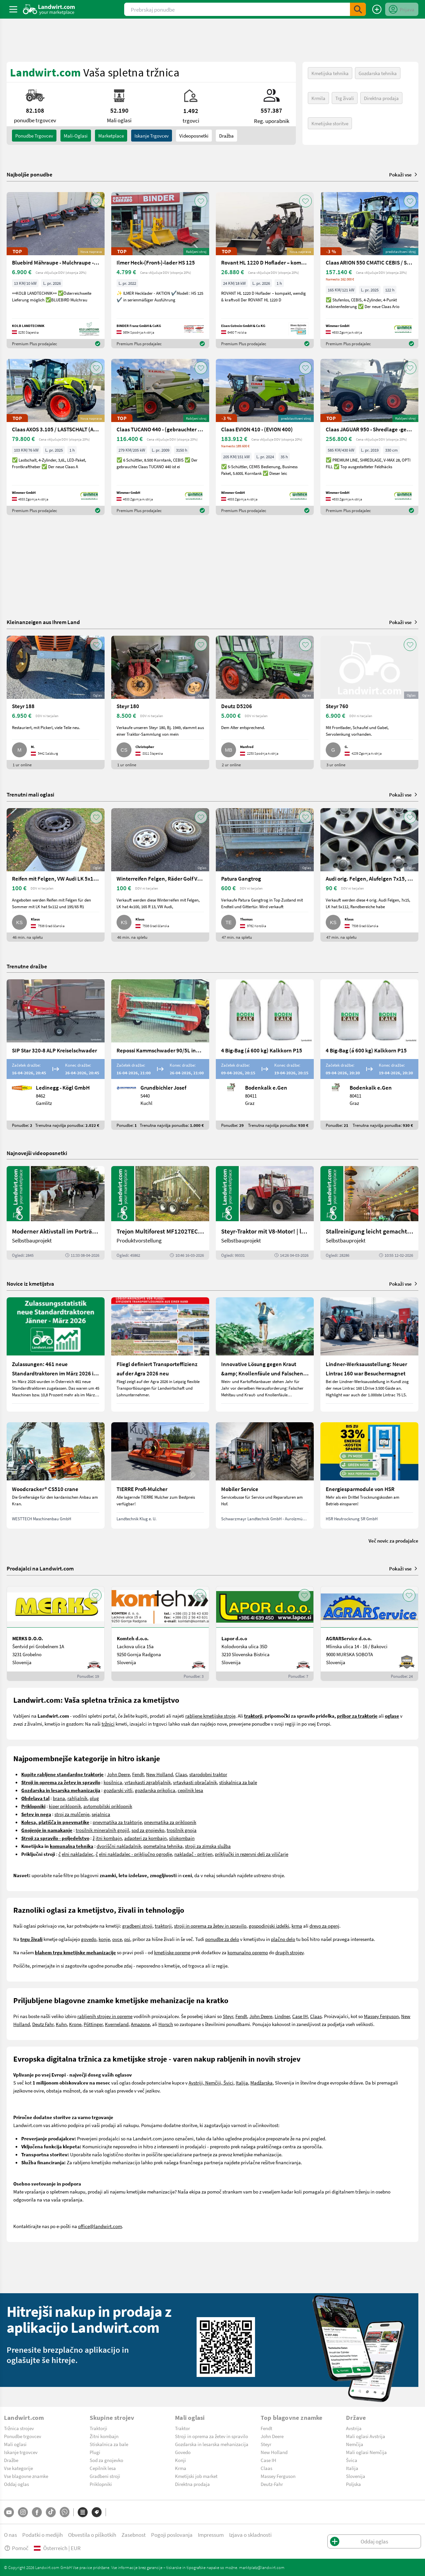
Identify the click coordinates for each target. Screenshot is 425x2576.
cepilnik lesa (190, 1790)
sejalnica (101, 1814)
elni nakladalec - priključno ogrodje (135, 1854)
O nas (10, 2534)
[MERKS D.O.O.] (55, 1633)
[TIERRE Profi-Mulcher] (160, 1475)
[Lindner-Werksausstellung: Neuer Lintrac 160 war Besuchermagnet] (369, 1354)
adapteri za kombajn (145, 1838)
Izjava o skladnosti (250, 2534)
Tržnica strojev (19, 2428)
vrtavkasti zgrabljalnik (148, 1782)
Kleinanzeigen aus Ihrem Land (43, 622)
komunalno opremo (247, 1952)
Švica (351, 2460)
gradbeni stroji (137, 1925)
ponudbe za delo (222, 1939)
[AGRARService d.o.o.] (369, 1633)
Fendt (138, 1774)
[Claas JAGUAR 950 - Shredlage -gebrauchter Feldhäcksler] (369, 437)
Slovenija (355, 2476)
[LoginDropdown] (401, 9)
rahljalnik (77, 1798)
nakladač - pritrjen (193, 1854)
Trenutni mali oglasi (30, 794)
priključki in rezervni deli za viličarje (251, 1854)
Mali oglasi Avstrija (365, 2436)
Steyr (228, 2016)
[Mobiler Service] (265, 1475)
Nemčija (354, 2444)
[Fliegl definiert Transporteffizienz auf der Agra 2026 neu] (160, 1354)
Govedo (183, 2452)
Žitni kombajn (104, 2436)
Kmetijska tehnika (330, 73)
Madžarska (261, 2082)
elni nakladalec (77, 1854)
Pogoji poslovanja (172, 2534)
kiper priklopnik (65, 1806)
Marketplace (111, 135)
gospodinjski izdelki (269, 1925)
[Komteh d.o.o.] (160, 1633)
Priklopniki (101, 2484)
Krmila (318, 98)
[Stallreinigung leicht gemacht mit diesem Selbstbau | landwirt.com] (369, 1213)
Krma (180, 2468)
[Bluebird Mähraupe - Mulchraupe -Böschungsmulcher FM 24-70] (56, 270)
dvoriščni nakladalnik (119, 1846)
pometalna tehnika (163, 1846)
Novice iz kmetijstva (30, 1283)
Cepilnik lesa (103, 2468)
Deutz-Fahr (272, 2484)
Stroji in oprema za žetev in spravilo (211, 2436)
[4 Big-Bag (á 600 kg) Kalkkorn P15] (265, 1054)
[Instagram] (23, 2512)
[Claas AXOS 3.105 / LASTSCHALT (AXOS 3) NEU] (56, 437)
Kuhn (61, 2024)
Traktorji (98, 2428)
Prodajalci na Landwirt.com (40, 1568)
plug (94, 1798)
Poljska (353, 2484)
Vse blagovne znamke (26, 2476)
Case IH (300, 2016)
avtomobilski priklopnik (107, 1806)
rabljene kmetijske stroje (210, 1715)
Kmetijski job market (196, 2476)
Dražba (226, 135)
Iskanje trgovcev (151, 135)
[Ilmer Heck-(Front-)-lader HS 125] (160, 270)
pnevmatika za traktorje (117, 1822)
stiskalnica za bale (238, 1782)
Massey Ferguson (381, 2016)
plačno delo (283, 1939)
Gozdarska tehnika (378, 73)
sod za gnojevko (147, 1830)
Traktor (182, 2428)
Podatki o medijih (42, 2534)
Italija (242, 2082)
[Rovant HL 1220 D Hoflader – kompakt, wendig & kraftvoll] (265, 270)
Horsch (165, 2024)
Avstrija (354, 2428)
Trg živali (344, 98)
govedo (88, 1939)
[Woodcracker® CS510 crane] (56, 1475)
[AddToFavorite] (96, 201)
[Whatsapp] (64, 2512)
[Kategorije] (83, 2512)
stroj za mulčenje (71, 1814)
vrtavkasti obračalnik (195, 1782)
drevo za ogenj (324, 1925)
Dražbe (11, 2460)
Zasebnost (134, 2534)
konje (104, 1939)
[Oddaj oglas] (376, 9)
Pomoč (16, 2548)
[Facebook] (37, 2512)
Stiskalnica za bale (109, 2444)
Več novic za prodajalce (393, 1540)
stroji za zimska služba (208, 1846)
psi (127, 1939)
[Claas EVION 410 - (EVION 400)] (265, 437)
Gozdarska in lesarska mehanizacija (211, 2444)
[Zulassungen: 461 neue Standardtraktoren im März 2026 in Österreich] (56, 1354)
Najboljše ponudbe (29, 174)
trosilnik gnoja (182, 1830)
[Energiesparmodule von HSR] (369, 1475)
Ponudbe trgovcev (22, 2436)
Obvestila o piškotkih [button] (92, 2534)
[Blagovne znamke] (97, 2512)
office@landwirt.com (100, 2226)
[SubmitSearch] (358, 9)
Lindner (282, 2016)
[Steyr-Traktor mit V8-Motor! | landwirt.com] (265, 1213)
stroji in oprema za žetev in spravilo (210, 1925)
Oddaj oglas (16, 2484)
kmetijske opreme (172, 1952)
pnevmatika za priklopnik (170, 1822)
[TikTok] (51, 2512)
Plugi (95, 2452)
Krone (75, 2024)
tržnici (108, 1723)
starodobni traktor (208, 1774)
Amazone (140, 2024)
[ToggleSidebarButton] (13, 9)
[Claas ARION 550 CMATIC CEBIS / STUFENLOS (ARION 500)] (369, 270)
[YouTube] (9, 2512)
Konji (180, 2460)
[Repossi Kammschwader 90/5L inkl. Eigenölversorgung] (160, 1054)
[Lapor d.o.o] (264, 1633)
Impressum (211, 2534)
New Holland (159, 1774)
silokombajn (182, 1838)
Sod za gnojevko (106, 2460)
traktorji (163, 1925)
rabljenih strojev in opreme (104, 2016)
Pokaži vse (403, 174)
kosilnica (113, 1782)
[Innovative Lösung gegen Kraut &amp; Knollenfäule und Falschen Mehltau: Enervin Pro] (265, 1354)
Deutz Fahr (42, 2024)
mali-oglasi (76, 135)
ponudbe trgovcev (34, 135)
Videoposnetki (194, 135)
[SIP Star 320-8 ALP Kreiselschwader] (56, 1054)
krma (297, 1925)
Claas (181, 1774)
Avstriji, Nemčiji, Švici (211, 2082)
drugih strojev (289, 1952)
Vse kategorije (18, 2468)
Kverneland (116, 2024)
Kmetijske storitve (329, 123)
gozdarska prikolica (155, 1790)
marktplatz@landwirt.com (262, 2567)
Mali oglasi (15, 2444)
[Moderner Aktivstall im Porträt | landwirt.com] (56, 1213)
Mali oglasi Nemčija (366, 2452)
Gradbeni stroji (105, 2476)
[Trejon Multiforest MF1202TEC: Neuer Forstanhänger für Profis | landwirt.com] (160, 1213)
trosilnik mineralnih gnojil (102, 1830)
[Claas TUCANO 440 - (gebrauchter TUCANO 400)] (160, 437)
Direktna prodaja (381, 98)
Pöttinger (93, 2024)
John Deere (118, 1774)
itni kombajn (109, 1838)
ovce (117, 1939)
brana (59, 1798)
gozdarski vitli (118, 1790)
